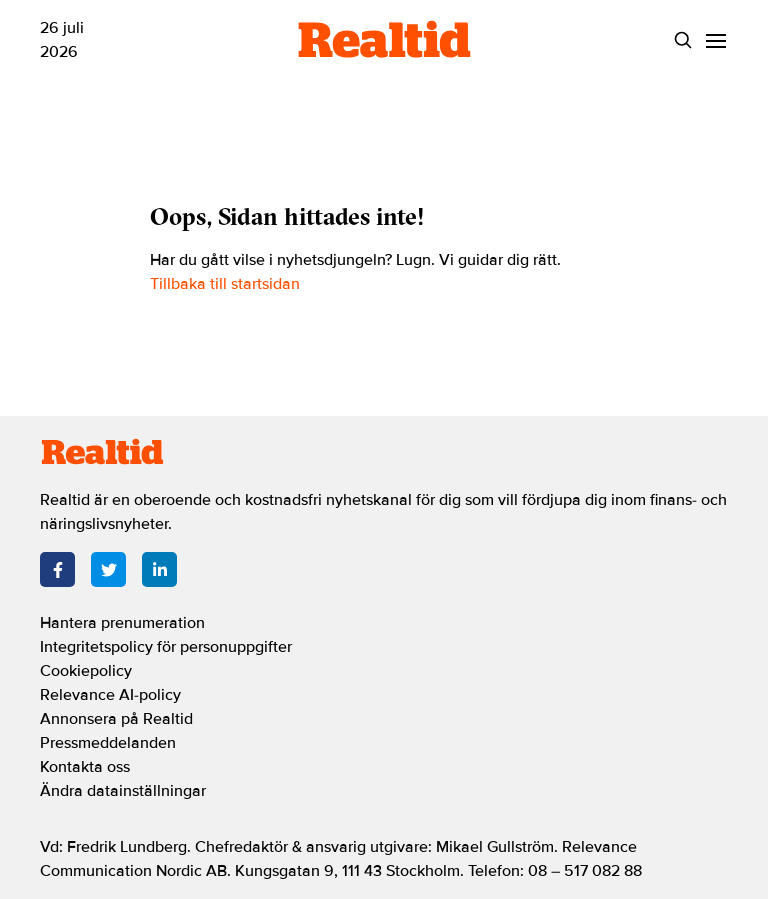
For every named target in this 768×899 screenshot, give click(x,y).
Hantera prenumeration (122, 623)
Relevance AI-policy (110, 695)
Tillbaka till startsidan (225, 284)
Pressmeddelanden (108, 743)
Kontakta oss (85, 767)
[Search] (682, 40)
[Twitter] (108, 569)
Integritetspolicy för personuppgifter (166, 647)
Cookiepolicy (86, 671)
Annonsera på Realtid (116, 719)
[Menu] (715, 40)
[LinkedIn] (159, 569)
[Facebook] (57, 569)
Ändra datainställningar (123, 791)
